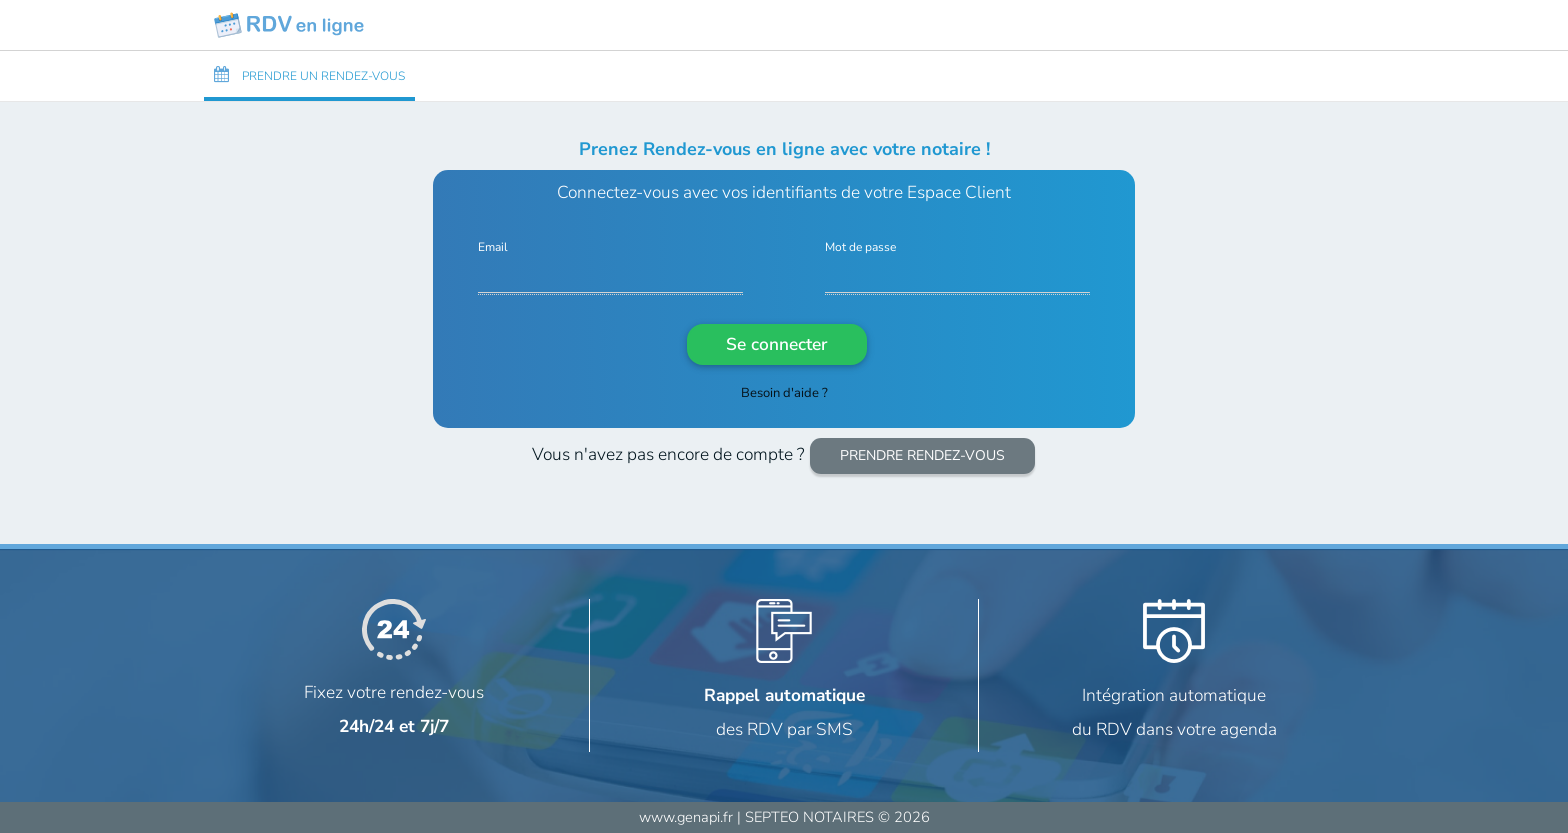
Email (493, 247)
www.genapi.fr (686, 817)
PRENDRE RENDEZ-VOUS (922, 455)
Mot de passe (860, 247)
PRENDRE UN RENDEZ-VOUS (309, 75)
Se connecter (776, 344)
